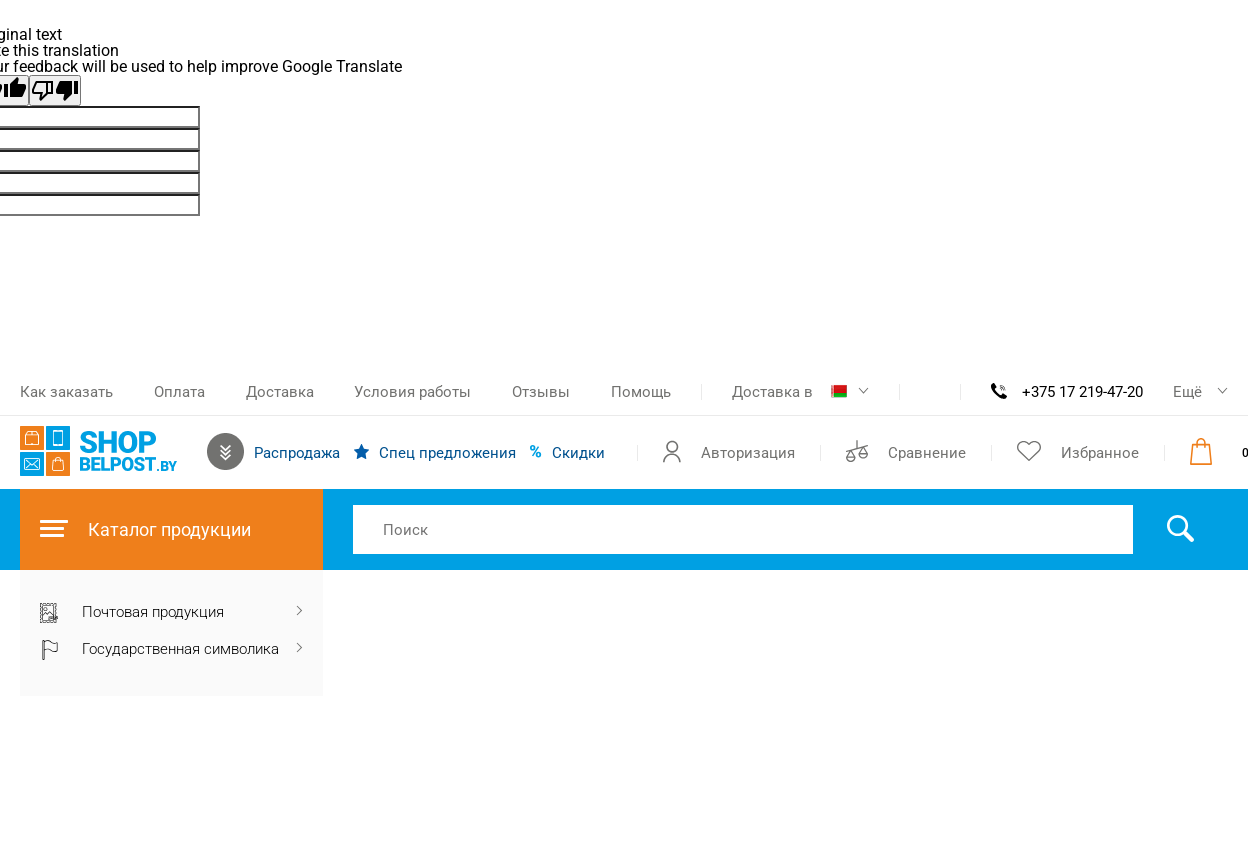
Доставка (280, 392)
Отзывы (541, 392)
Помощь (641, 392)
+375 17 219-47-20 (1082, 392)
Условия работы (412, 392)
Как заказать (66, 392)
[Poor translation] (55, 90)
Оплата (179, 392)
